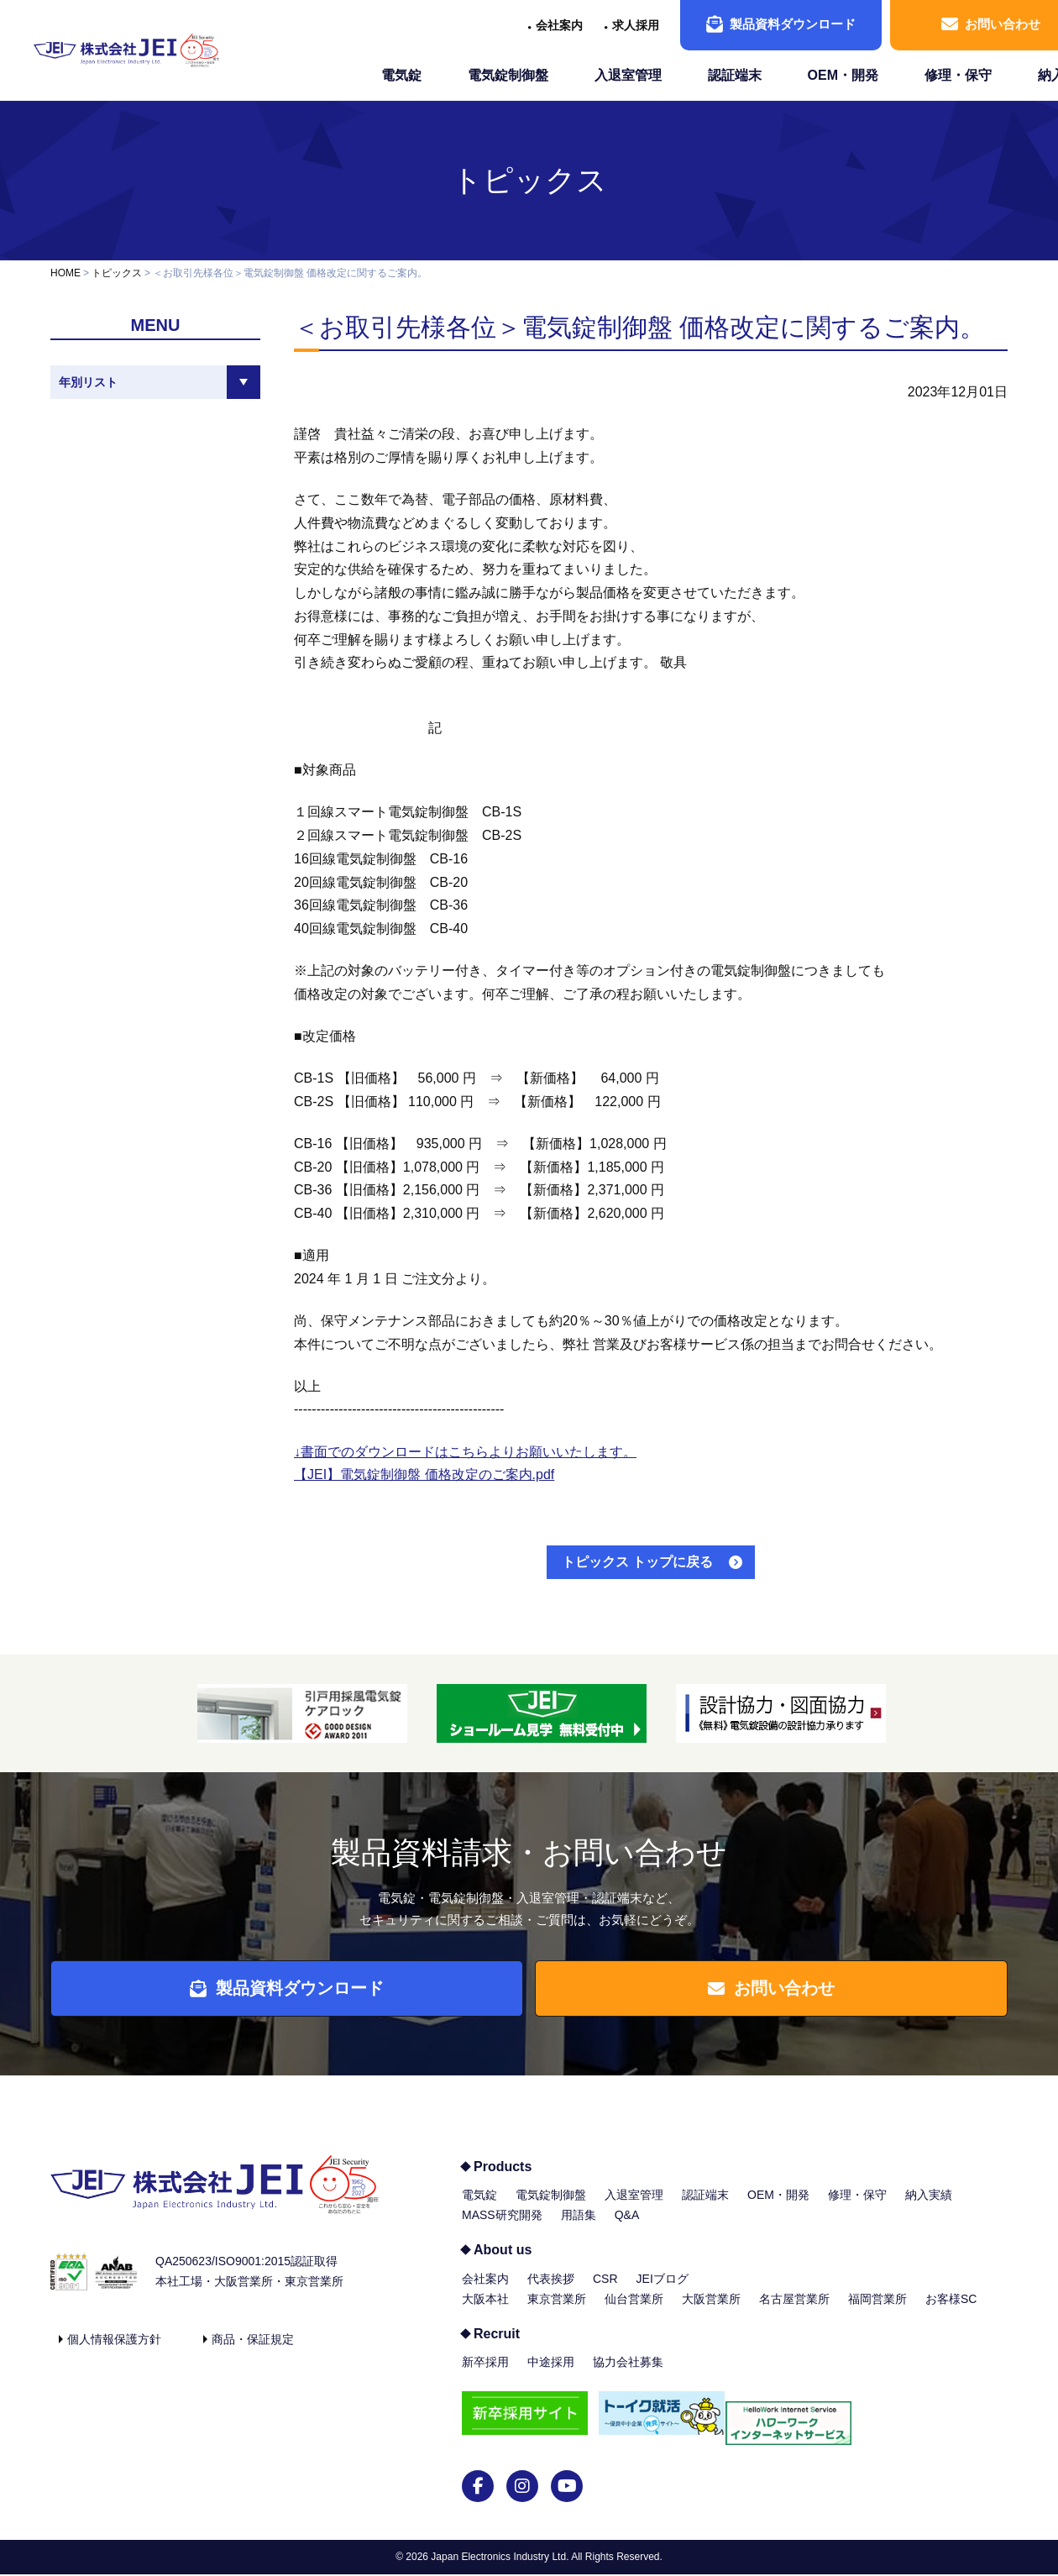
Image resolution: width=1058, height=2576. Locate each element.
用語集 (578, 2226)
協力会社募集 (628, 2373)
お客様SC (951, 2309)
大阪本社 (485, 2309)
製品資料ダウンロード (781, 24)
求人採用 (635, 25)
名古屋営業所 (794, 2309)
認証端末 (735, 75)
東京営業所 (556, 2309)
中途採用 (550, 2373)
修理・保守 (958, 75)
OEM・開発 (843, 75)
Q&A (627, 2226)
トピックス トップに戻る (637, 1562)
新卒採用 (485, 2373)
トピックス (529, 180)
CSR (605, 2289)
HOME (65, 273)
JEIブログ (662, 2289)
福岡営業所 (877, 2309)
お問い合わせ (780, 1994)
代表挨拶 (550, 2289)
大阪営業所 (711, 2309)
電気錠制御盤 (508, 75)
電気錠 (401, 75)
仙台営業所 (634, 2309)
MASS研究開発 (502, 2226)
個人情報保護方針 (114, 2350)
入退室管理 (628, 75)
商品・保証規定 (253, 2350)
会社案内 (559, 25)
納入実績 (928, 2206)
